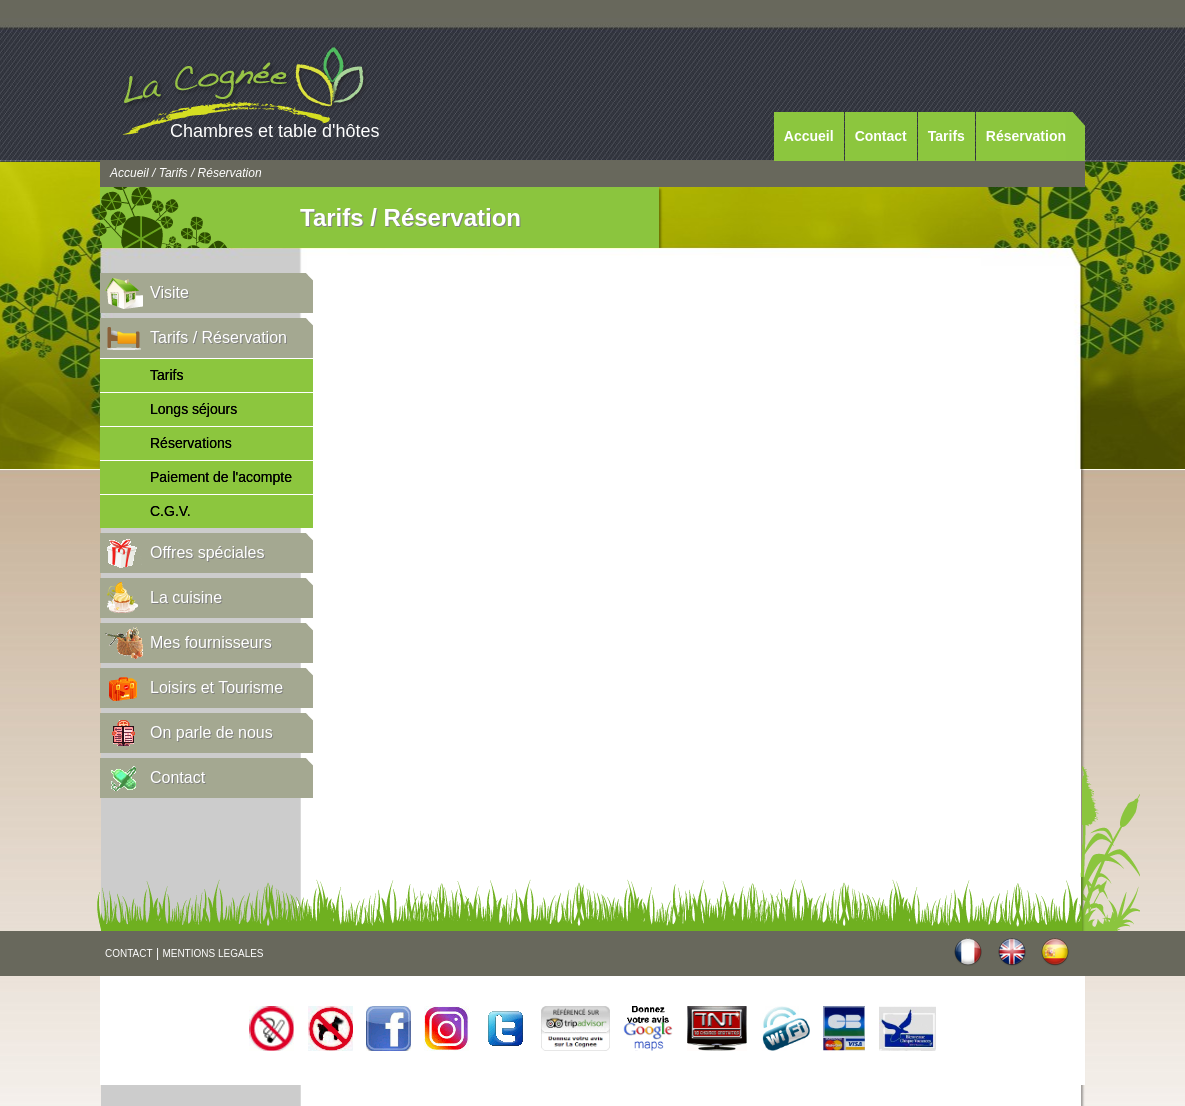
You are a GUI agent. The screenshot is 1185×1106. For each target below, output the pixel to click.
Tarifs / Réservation (218, 337)
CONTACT (129, 953)
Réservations (191, 443)
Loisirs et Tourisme (216, 687)
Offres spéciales (207, 552)
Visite (169, 292)
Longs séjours (193, 409)
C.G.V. (170, 511)
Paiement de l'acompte (221, 477)
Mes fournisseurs (211, 642)
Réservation (1026, 136)
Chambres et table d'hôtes (275, 131)
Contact (881, 136)
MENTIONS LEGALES (212, 953)
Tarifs (946, 136)
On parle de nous (211, 732)
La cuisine (186, 597)
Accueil (809, 136)
